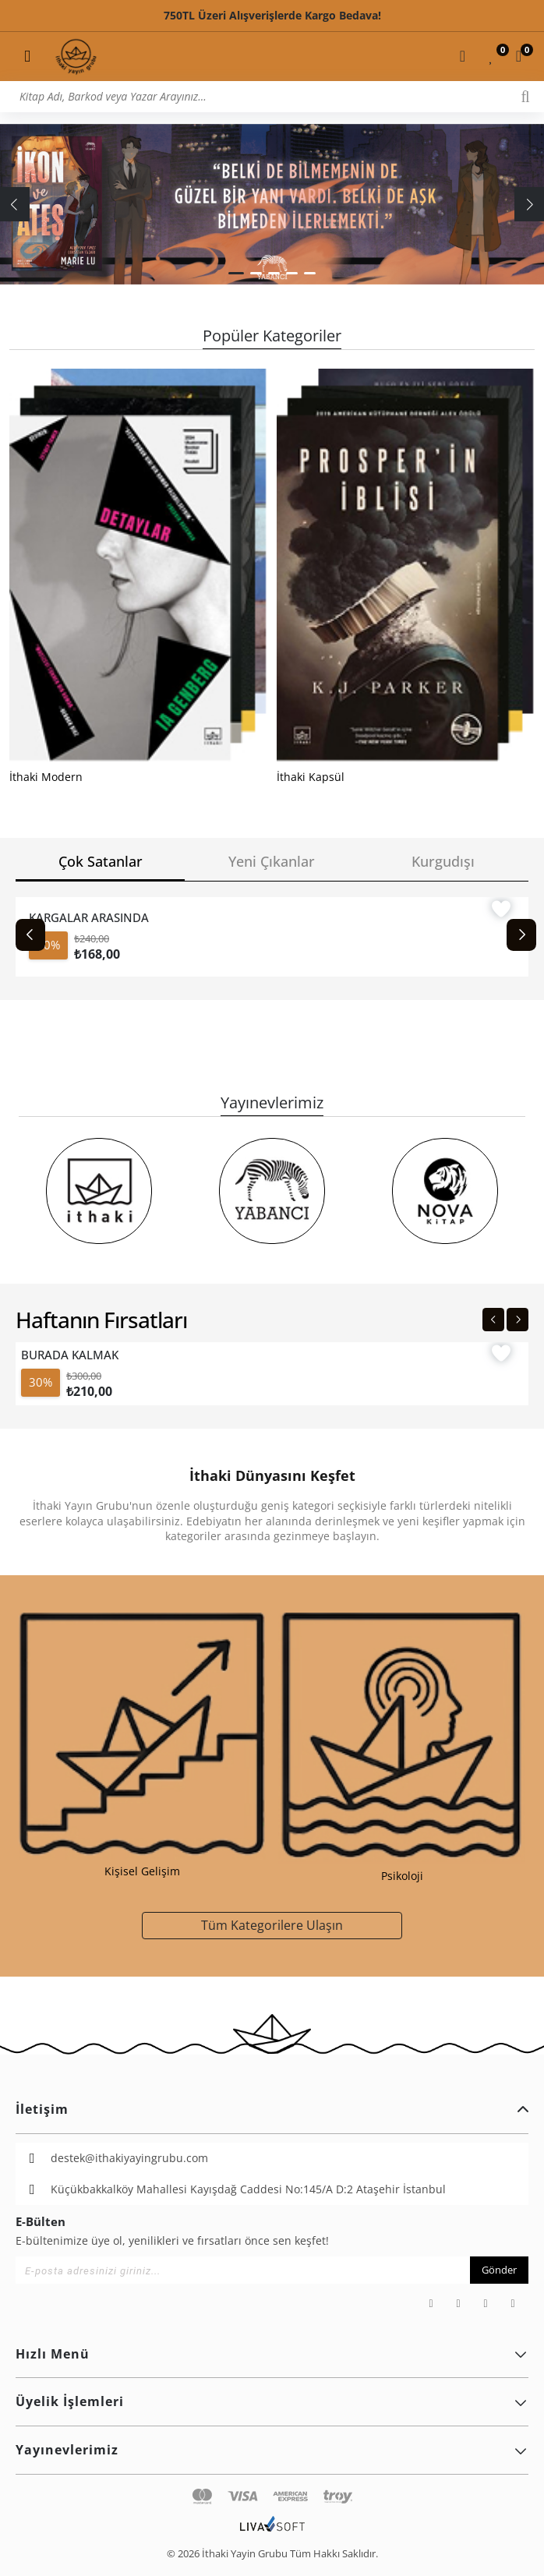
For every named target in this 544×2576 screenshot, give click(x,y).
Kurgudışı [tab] (443, 861)
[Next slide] (521, 935)
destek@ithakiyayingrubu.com (129, 2157)
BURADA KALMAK (69, 1354)
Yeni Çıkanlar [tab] (271, 861)
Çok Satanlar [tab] (100, 861)
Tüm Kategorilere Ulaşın (272, 1925)
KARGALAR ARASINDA (89, 917)
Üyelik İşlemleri (272, 2401)
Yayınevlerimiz (272, 2449)
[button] (236, 273)
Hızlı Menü (272, 2353)
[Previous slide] (30, 935)
